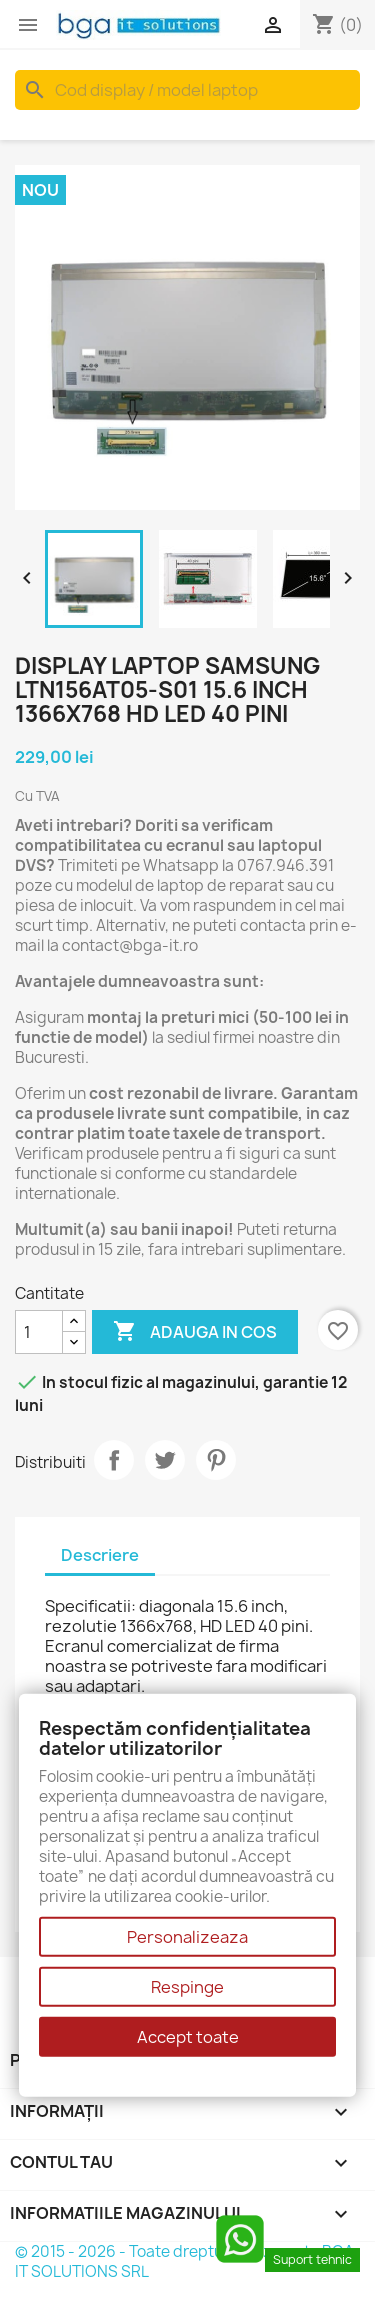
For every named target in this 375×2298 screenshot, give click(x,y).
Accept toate (188, 2037)
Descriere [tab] (100, 1555)
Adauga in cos (195, 1332)
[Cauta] (187, 90)
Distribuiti (114, 1460)
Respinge (187, 1987)
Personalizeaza (187, 1937)
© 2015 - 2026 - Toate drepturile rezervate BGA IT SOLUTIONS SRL (184, 2261)
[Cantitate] (39, 1332)
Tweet (165, 1460)
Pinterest (216, 1460)
